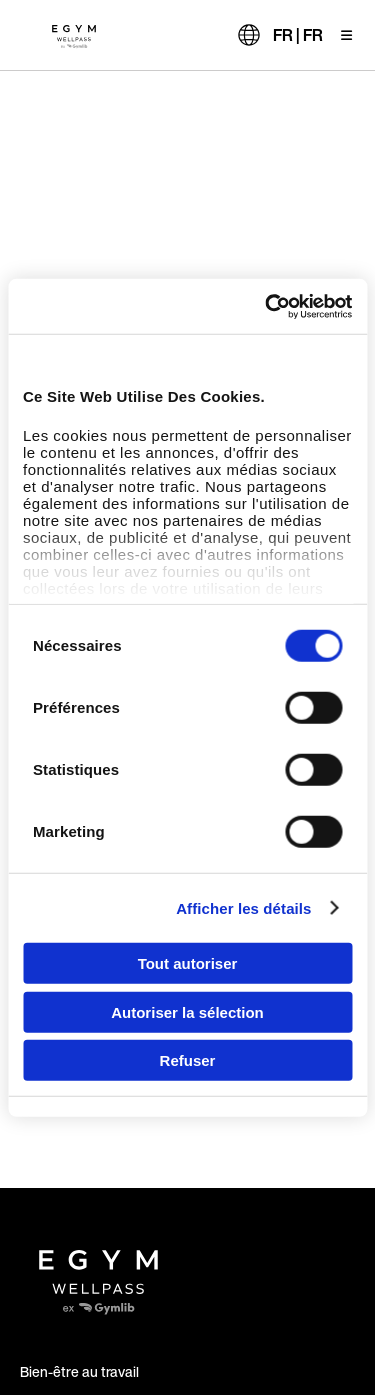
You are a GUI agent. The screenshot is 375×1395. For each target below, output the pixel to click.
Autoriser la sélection (187, 1011)
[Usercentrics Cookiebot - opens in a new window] (267, 306)
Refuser (188, 1060)
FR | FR (298, 35)
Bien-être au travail (79, 1371)
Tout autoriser (188, 963)
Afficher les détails (243, 907)
